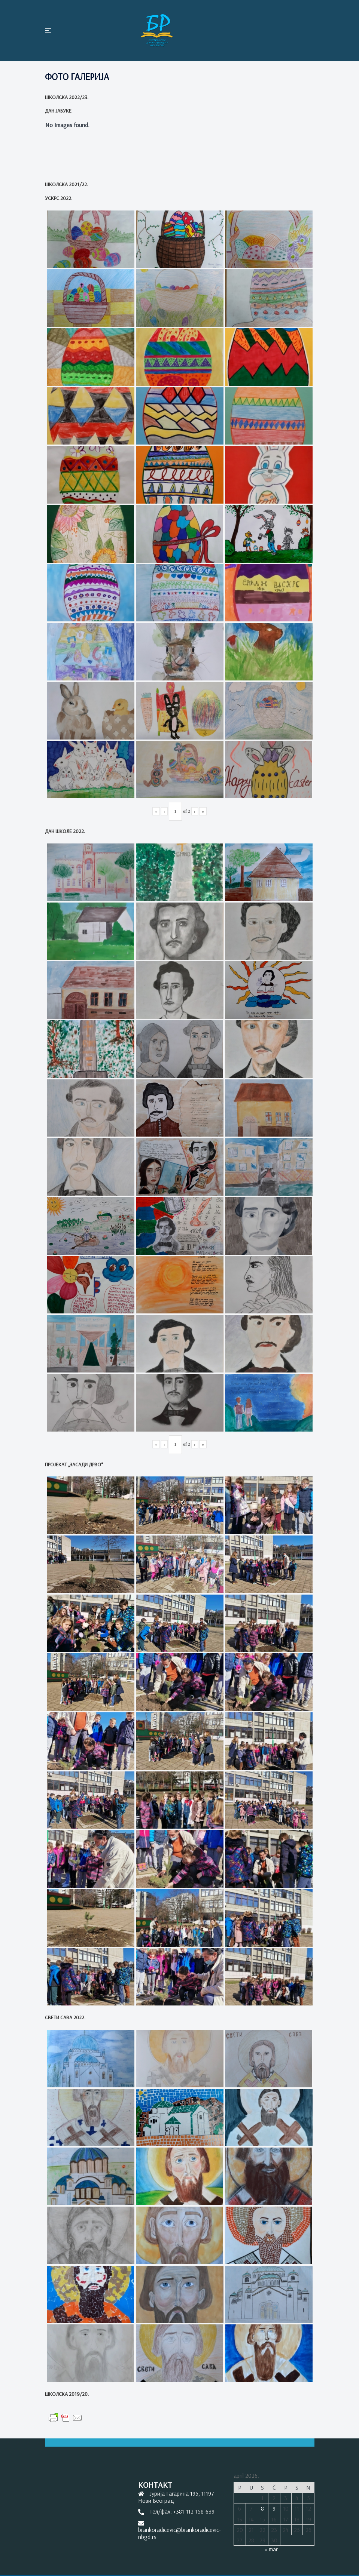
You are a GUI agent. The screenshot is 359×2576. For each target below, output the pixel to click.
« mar (271, 2549)
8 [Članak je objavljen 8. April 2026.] (262, 2508)
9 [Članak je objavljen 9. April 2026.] (274, 2508)
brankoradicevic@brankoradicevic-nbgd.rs (179, 2533)
